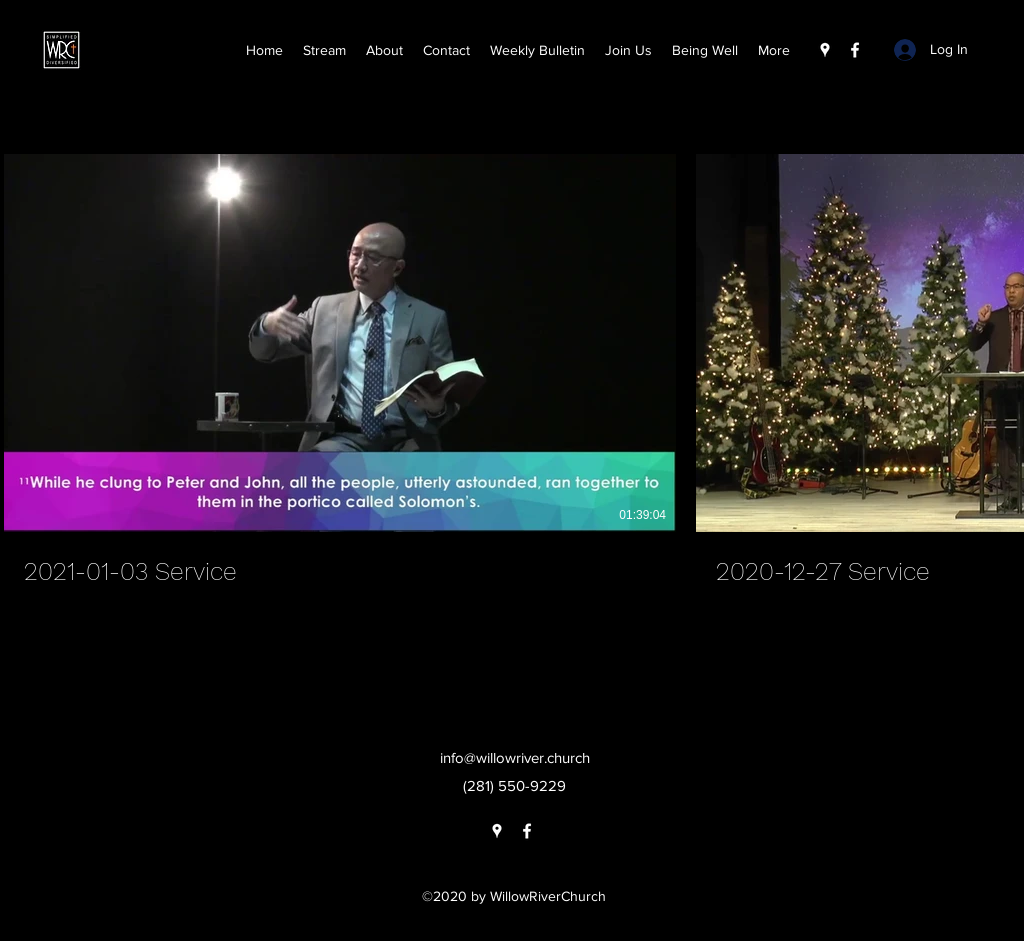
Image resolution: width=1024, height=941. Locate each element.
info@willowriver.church (515, 757)
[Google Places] (825, 50)
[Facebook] (855, 50)
